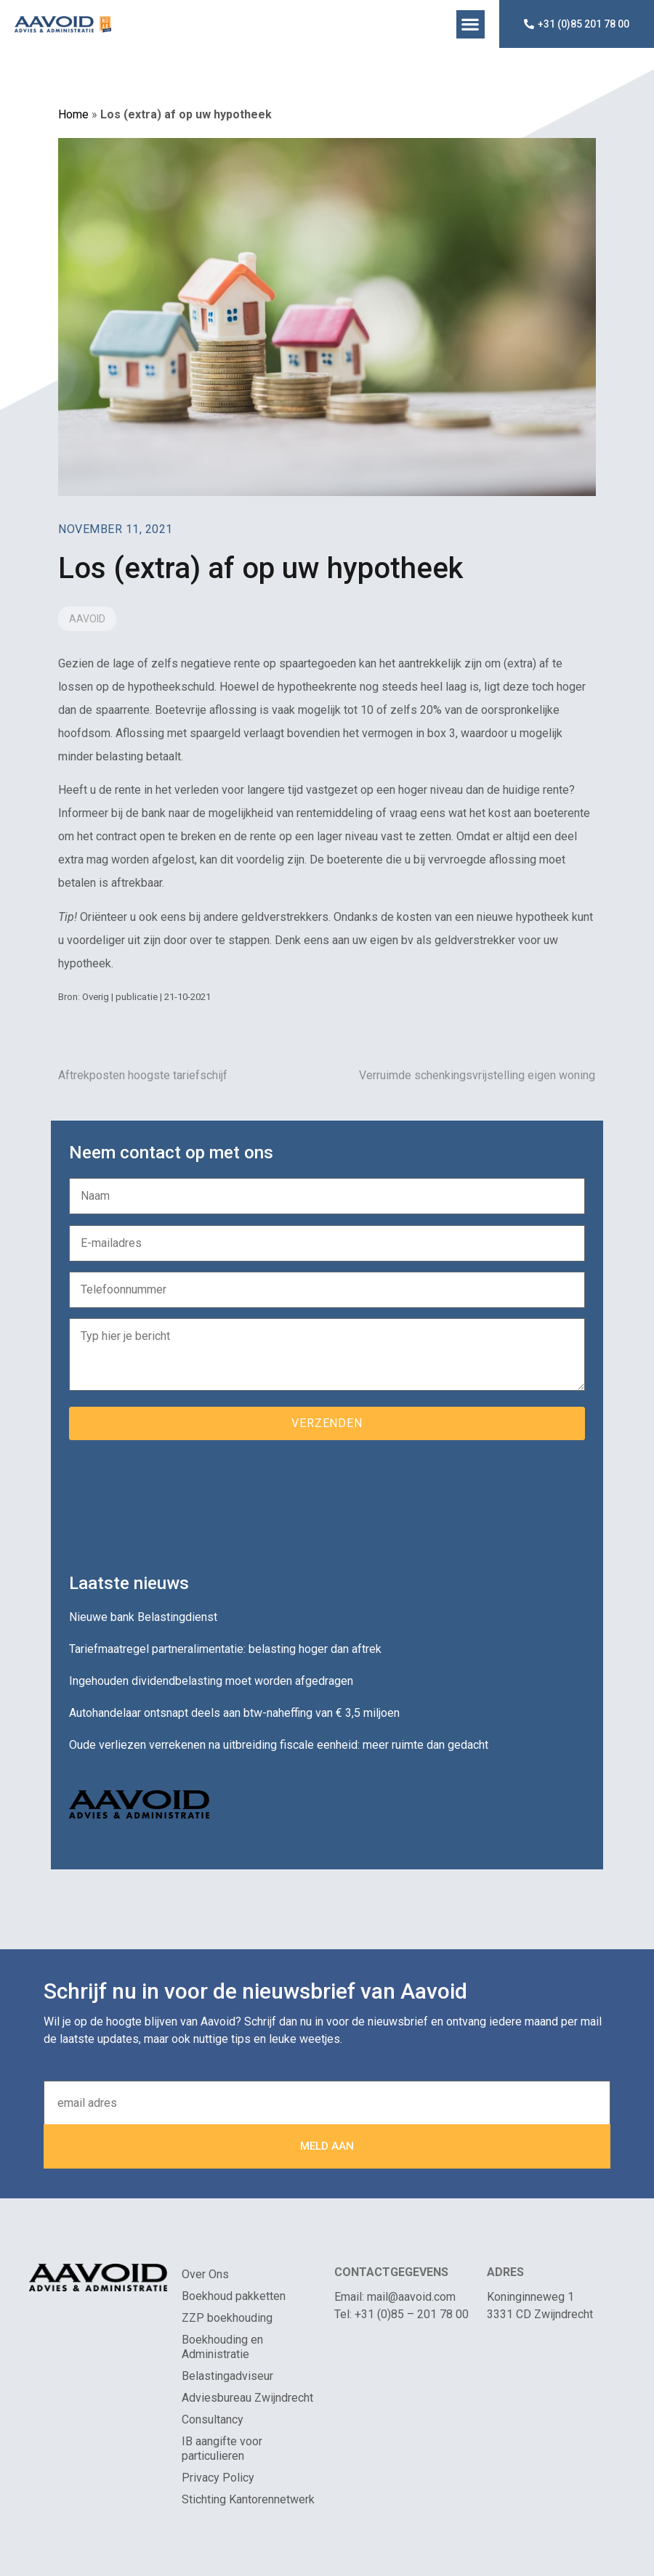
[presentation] (179, 1501)
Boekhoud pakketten (234, 2296)
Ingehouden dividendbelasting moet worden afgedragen (211, 1681)
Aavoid (87, 619)
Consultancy (212, 2419)
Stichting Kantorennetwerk (248, 2499)
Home (73, 114)
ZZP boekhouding (227, 2318)
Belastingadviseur (227, 2376)
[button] (470, 24)
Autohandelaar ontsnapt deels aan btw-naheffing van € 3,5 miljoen (234, 1713)
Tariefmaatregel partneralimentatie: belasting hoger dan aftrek (225, 1649)
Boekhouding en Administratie (222, 2347)
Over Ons (205, 2274)
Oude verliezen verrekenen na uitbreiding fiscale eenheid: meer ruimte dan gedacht (278, 1745)
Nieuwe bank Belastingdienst (143, 1617)
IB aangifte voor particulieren (222, 2448)
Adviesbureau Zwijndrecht (247, 2398)
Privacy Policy (218, 2477)
